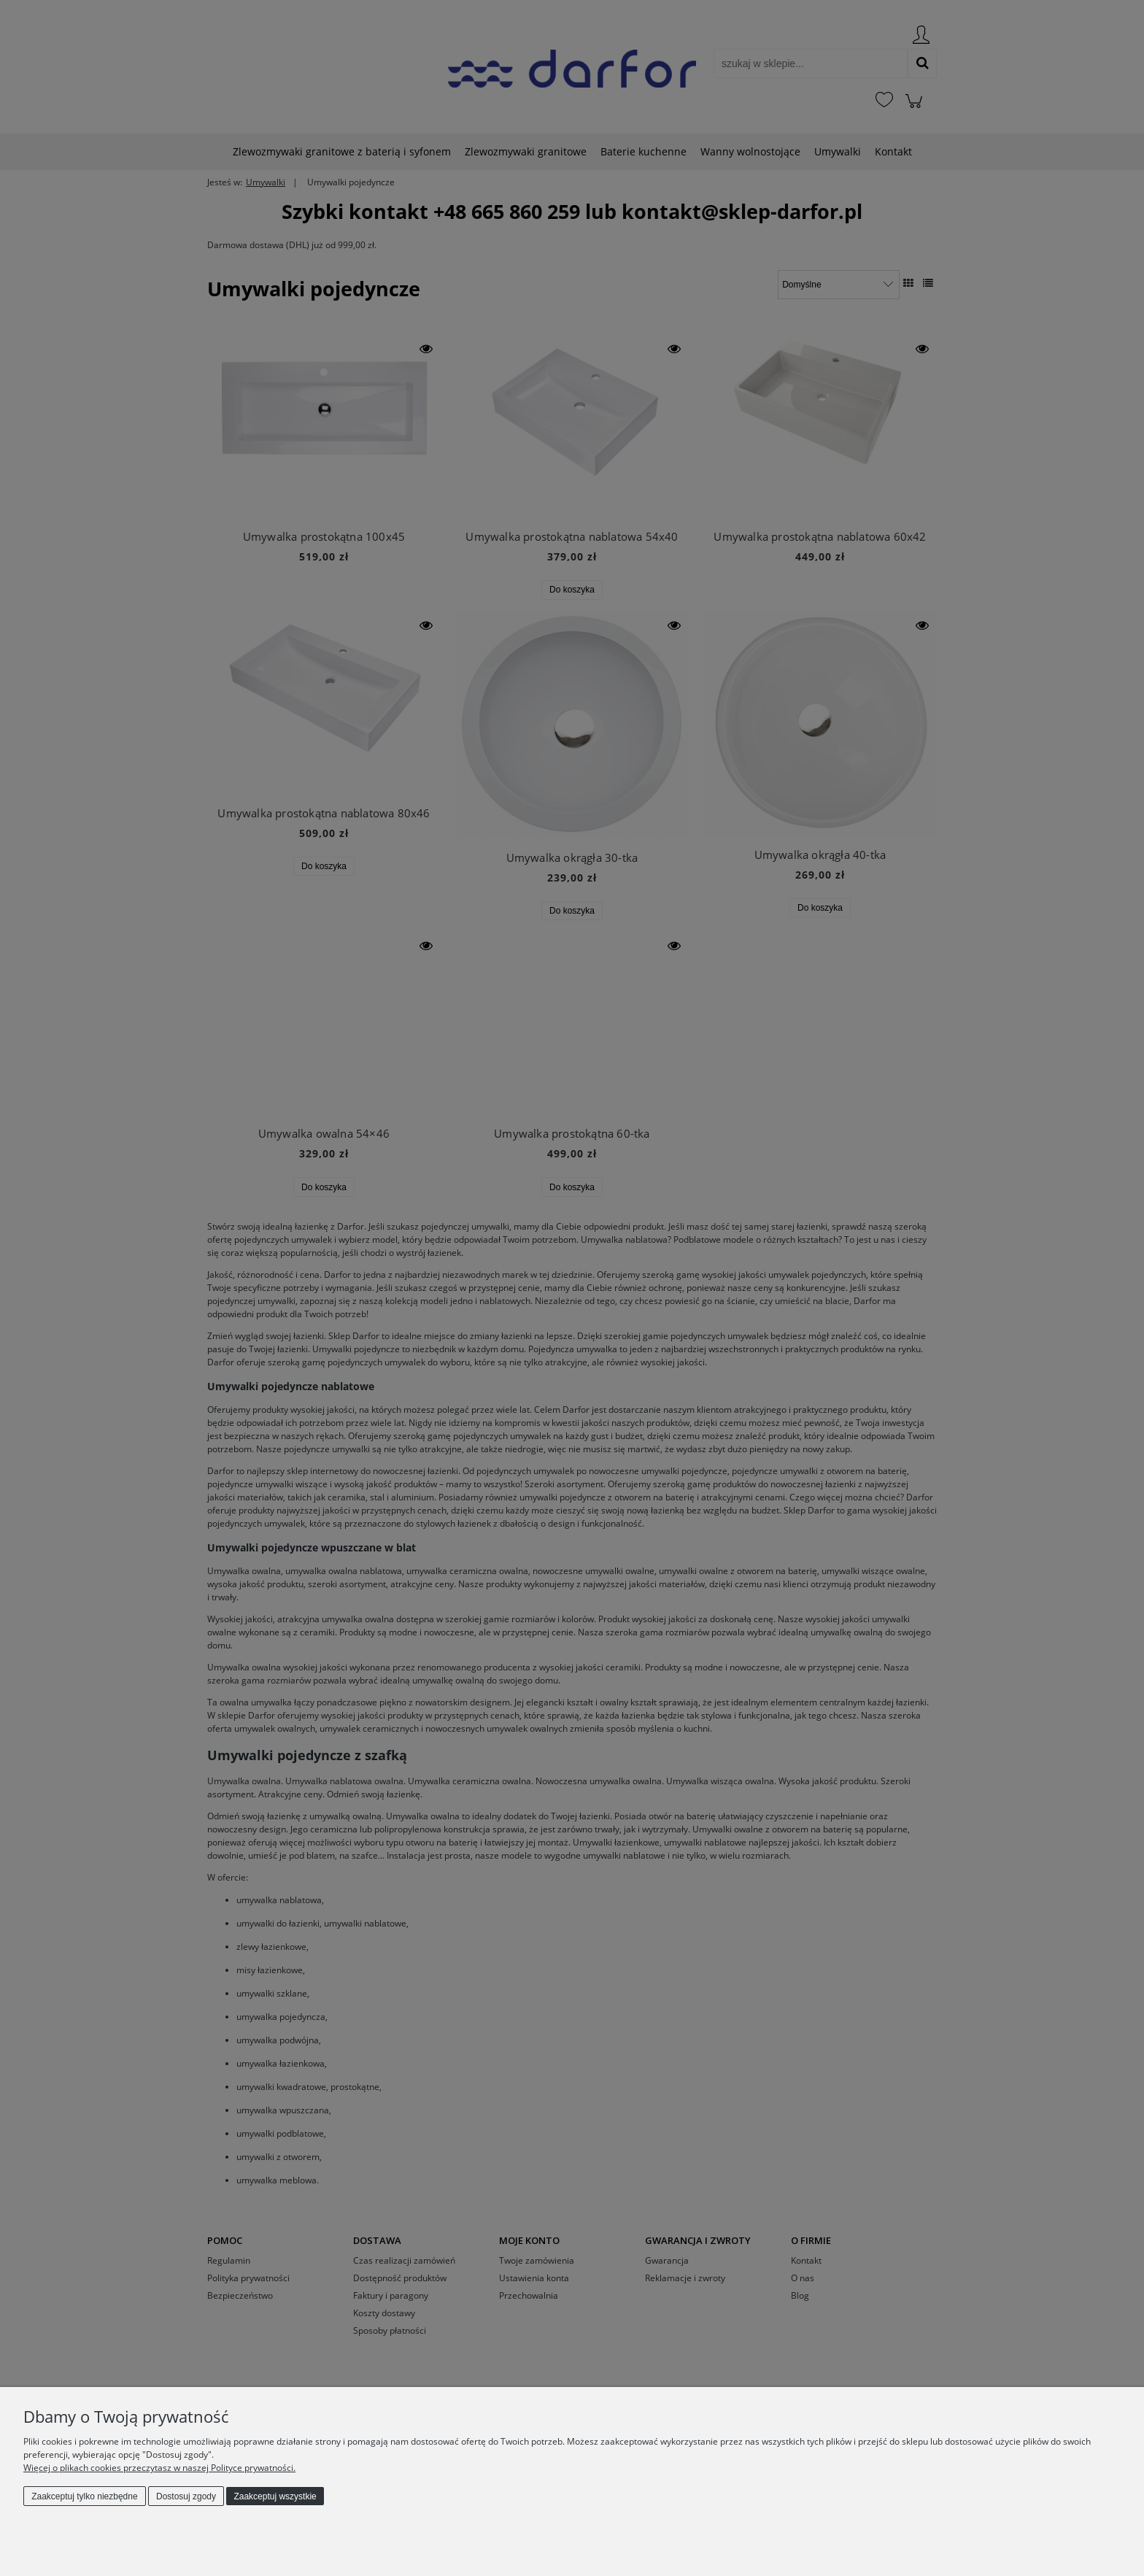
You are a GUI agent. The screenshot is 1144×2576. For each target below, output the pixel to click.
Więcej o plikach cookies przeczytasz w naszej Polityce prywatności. (159, 2467)
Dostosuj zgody (186, 2496)
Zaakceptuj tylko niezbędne (84, 2496)
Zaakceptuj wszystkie (274, 2496)
